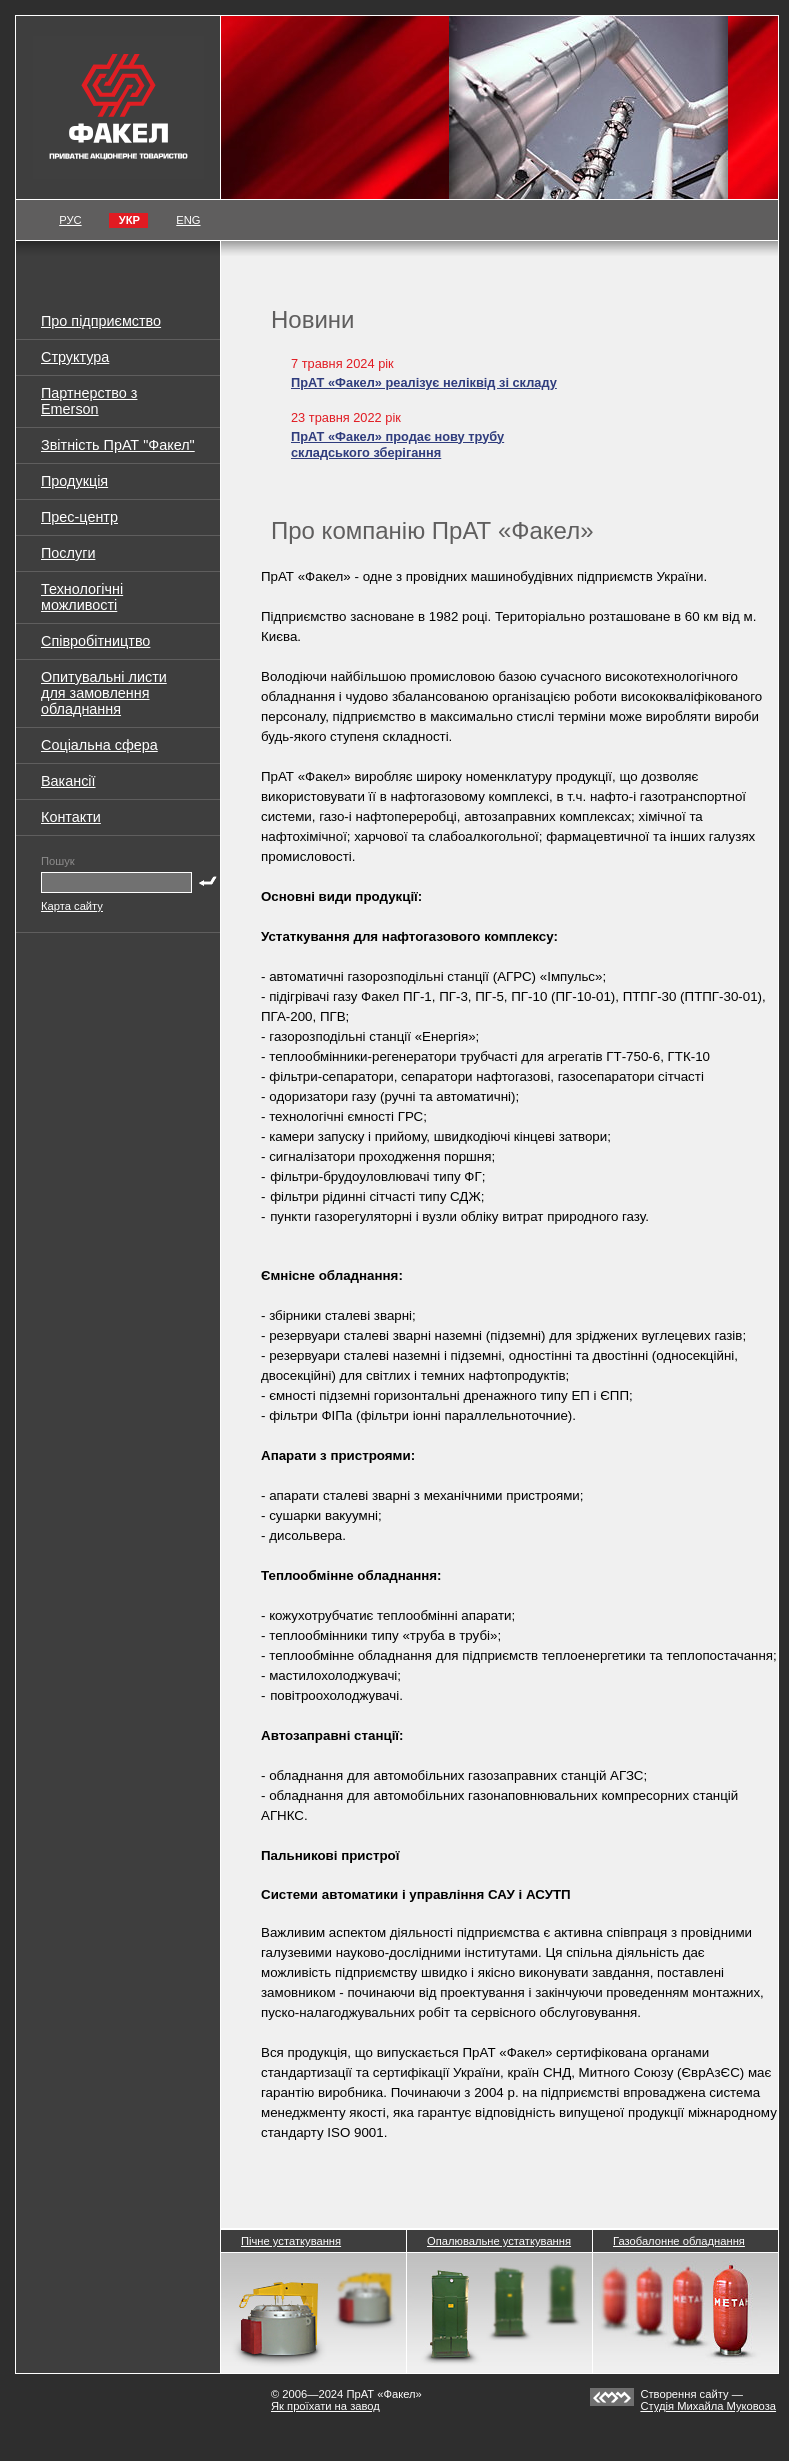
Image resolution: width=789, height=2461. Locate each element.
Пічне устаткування (291, 2241)
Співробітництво (95, 641)
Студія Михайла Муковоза (708, 2406)
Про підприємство (101, 321)
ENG (188, 220)
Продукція (74, 481)
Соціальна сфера (99, 745)
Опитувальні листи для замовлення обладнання (104, 693)
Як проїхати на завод (325, 2406)
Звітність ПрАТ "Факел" (118, 445)
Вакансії (68, 781)
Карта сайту (72, 906)
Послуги (68, 553)
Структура (75, 357)
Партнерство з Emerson (89, 401)
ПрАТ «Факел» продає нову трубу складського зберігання (397, 445)
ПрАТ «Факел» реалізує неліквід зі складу (424, 382)
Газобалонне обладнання (679, 2241)
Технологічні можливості (82, 597)
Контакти (71, 817)
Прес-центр (79, 517)
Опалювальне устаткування (499, 2241)
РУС (70, 220)
